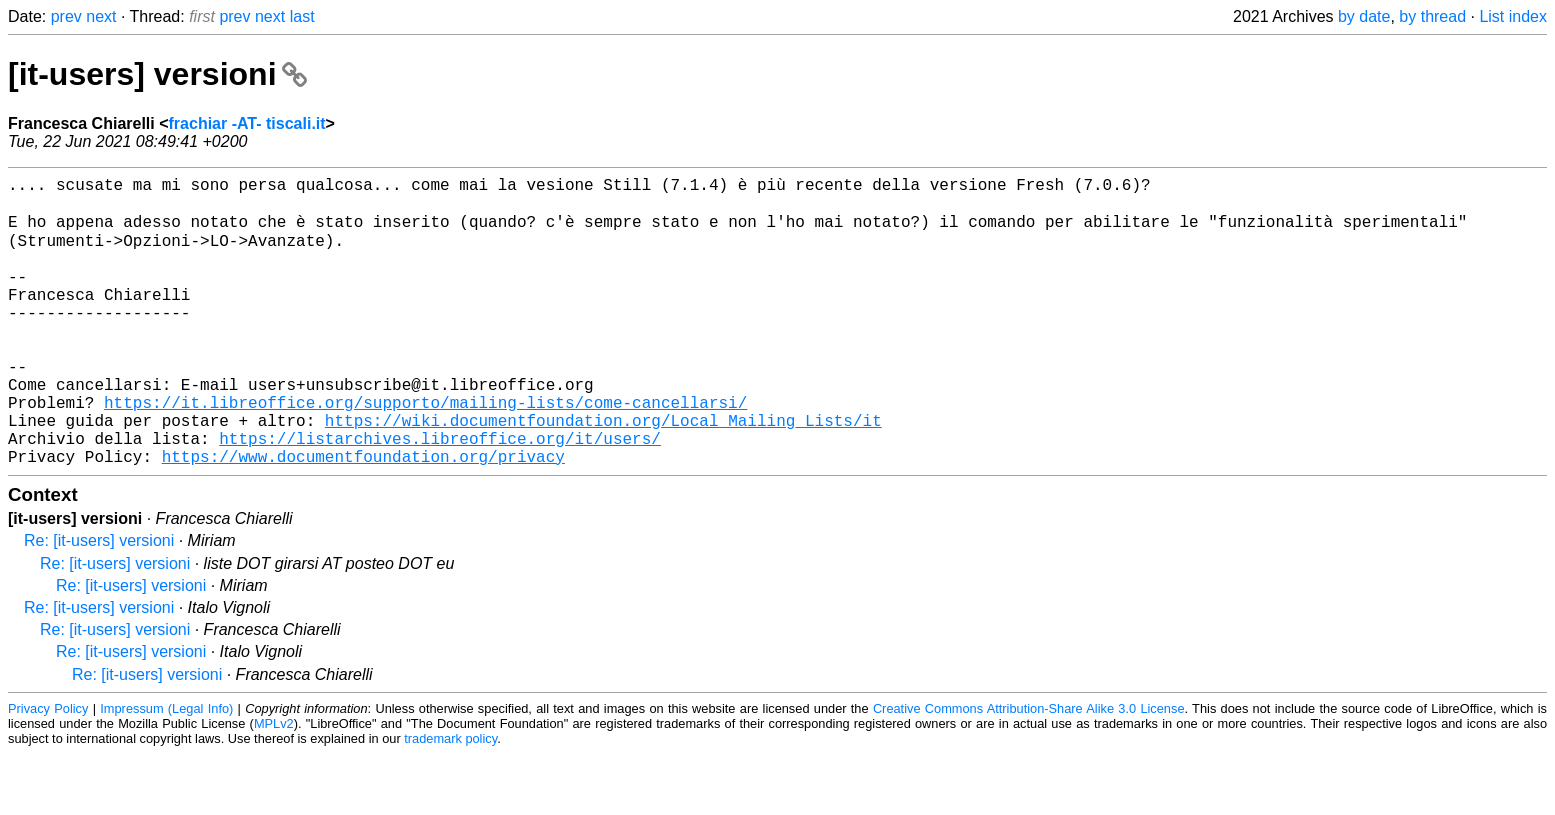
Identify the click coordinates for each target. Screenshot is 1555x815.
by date (1364, 16)
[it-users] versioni (157, 74)
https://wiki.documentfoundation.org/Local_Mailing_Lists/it (603, 473)
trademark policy (450, 799)
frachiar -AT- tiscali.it (247, 123)
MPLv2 (274, 784)
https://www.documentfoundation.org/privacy (363, 517)
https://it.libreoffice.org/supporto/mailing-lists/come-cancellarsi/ (425, 451)
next (101, 16)
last (302, 16)
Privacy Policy (48, 769)
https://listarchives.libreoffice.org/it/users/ (440, 495)
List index (1513, 16)
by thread (1432, 16)
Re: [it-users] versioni (99, 601)
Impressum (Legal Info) (166, 769)
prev (66, 16)
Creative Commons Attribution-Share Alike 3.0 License (1029, 769)
